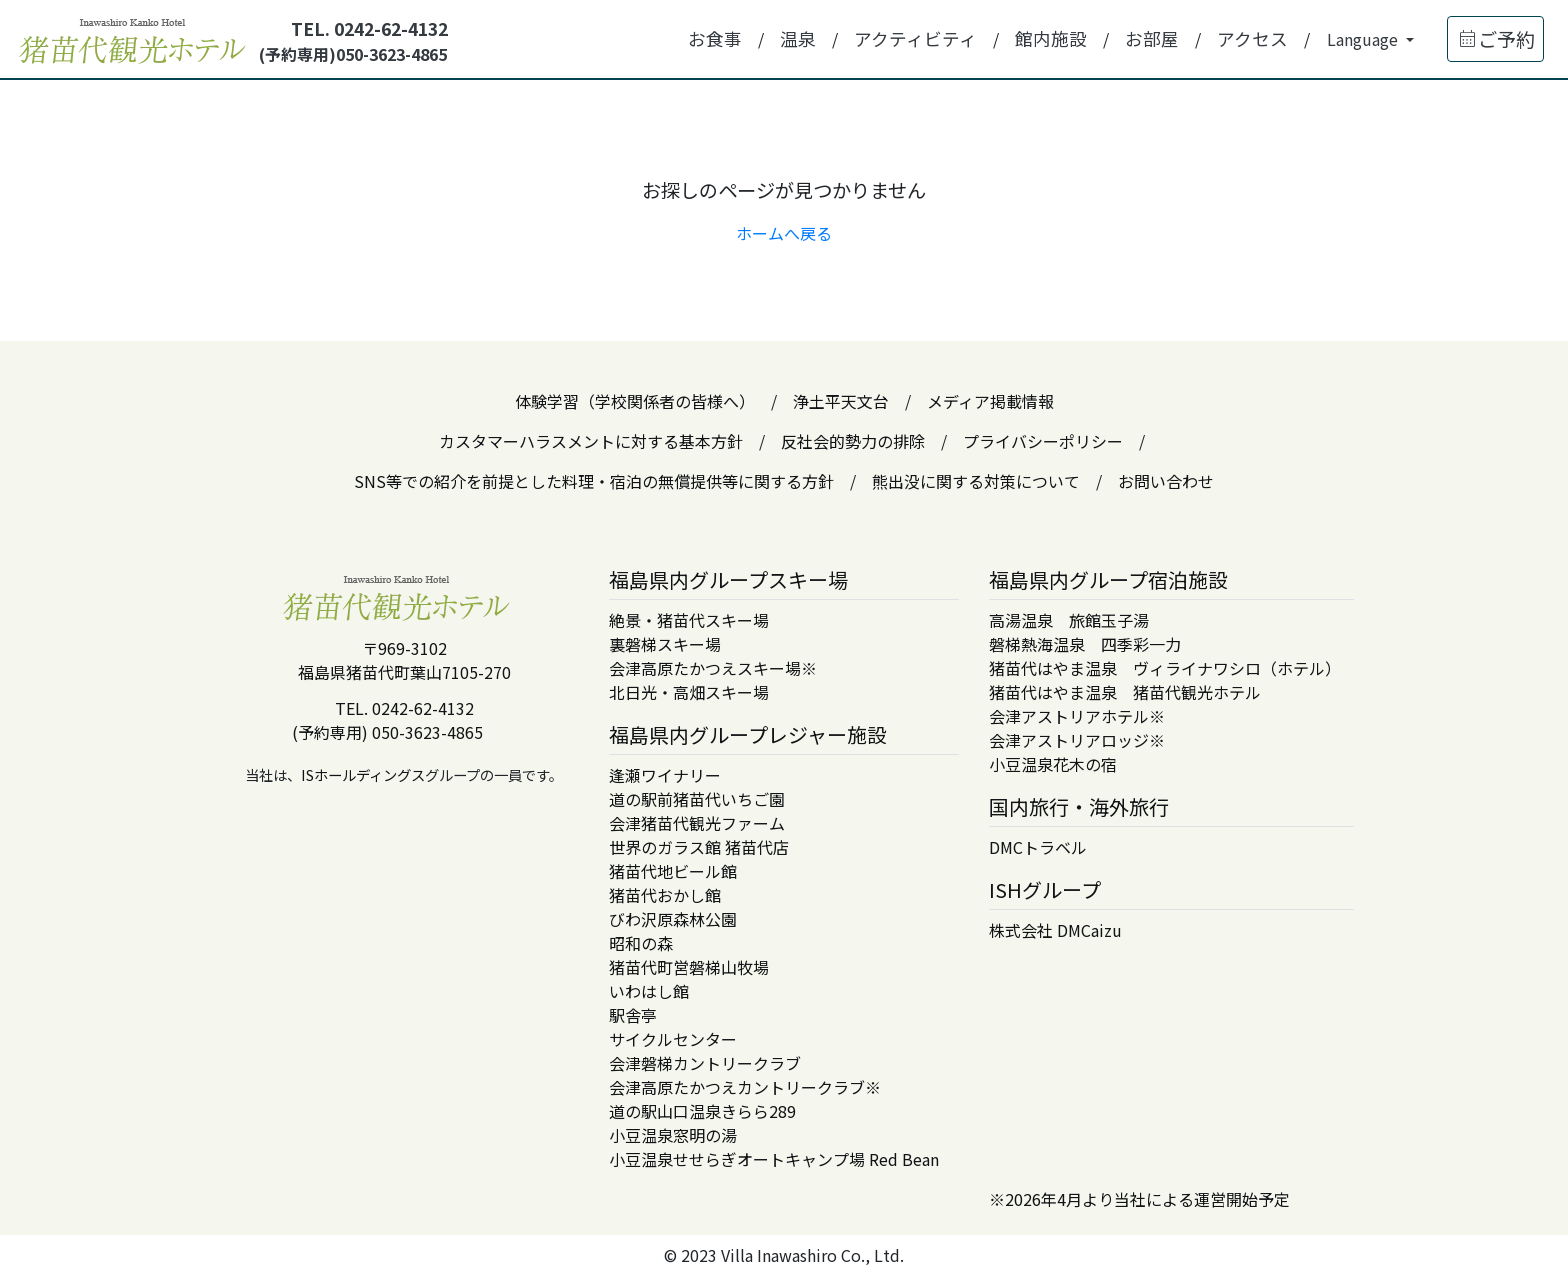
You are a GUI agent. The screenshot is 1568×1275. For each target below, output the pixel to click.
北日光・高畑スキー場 (689, 692)
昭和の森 (641, 943)
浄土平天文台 (841, 401)
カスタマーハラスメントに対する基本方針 (591, 441)
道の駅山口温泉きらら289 (702, 1111)
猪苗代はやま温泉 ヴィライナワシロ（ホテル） (1165, 668)
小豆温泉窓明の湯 (673, 1135)
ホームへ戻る (784, 233)
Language (1364, 39)
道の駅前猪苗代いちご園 (697, 799)
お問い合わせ (1166, 481)
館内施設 (1051, 38)
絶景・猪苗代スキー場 (689, 620)
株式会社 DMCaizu (1055, 930)
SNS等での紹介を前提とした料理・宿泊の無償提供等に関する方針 (594, 481)
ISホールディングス (363, 774)
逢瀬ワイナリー (665, 775)
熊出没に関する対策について (976, 481)
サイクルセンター (673, 1039)
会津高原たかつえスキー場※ (713, 668)
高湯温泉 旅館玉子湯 (1069, 620)
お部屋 (1152, 38)
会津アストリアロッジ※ (1077, 740)
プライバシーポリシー (1043, 441)
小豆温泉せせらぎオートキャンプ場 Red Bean (774, 1159)
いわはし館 (649, 991)
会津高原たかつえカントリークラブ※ (745, 1087)
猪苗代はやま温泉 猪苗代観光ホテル (1125, 692)
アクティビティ (915, 38)
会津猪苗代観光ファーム (697, 823)
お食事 (715, 38)
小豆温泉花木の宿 (1053, 764)
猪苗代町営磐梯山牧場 (689, 967)
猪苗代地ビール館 (673, 871)
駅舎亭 (633, 1015)
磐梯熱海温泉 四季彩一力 (1085, 644)
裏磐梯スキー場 (665, 644)
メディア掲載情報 (990, 401)
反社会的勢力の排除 (853, 441)
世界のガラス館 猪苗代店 (699, 847)
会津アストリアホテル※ (1077, 716)
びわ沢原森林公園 (673, 919)
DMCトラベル (1038, 847)
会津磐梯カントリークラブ (705, 1063)
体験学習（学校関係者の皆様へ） (635, 401)
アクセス (1252, 38)
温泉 (798, 38)
